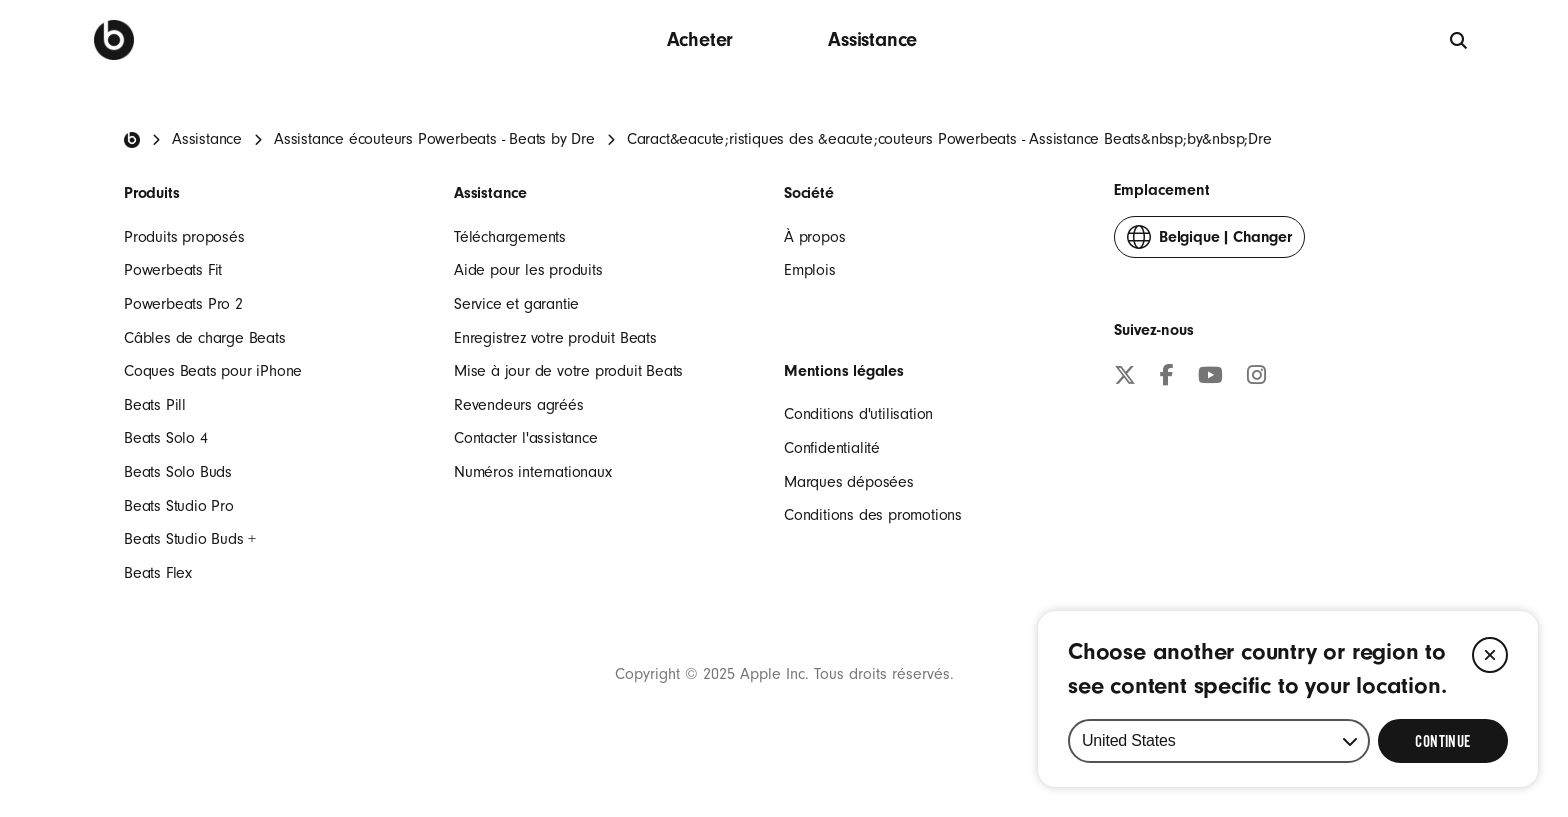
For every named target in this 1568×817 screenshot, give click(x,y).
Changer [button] (1209, 241)
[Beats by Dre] (114, 40)
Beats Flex (158, 573)
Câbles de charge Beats (205, 338)
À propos (814, 237)
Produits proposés (184, 237)
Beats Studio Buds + (190, 539)
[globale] (1459, 39)
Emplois (810, 270)
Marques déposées (849, 482)
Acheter (700, 39)
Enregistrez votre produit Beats (555, 338)
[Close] (1490, 655)
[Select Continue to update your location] (1443, 741)
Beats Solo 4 (166, 438)
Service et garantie (516, 304)
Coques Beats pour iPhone (213, 371)
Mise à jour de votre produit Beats (568, 371)
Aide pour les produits (528, 270)
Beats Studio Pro (179, 506)
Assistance (872, 39)
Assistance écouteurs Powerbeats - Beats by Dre (434, 139)
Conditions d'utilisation (858, 414)
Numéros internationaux (533, 472)
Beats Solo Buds (178, 472)
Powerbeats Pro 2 (183, 304)
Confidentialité (832, 448)
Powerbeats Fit (173, 270)
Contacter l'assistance (526, 438)
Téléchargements (510, 237)
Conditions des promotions (873, 515)
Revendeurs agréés (519, 405)
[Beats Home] (132, 140)
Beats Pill (155, 405)
